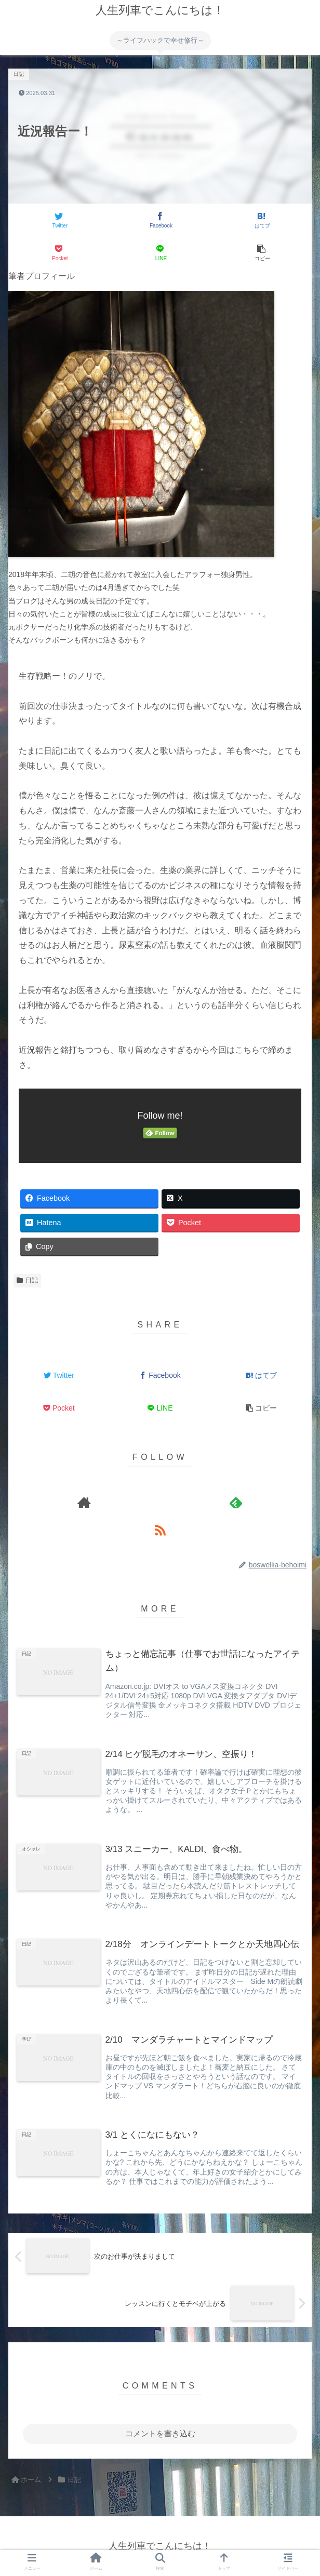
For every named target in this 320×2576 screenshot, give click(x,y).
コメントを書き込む (160, 2433)
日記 (27, 1280)
